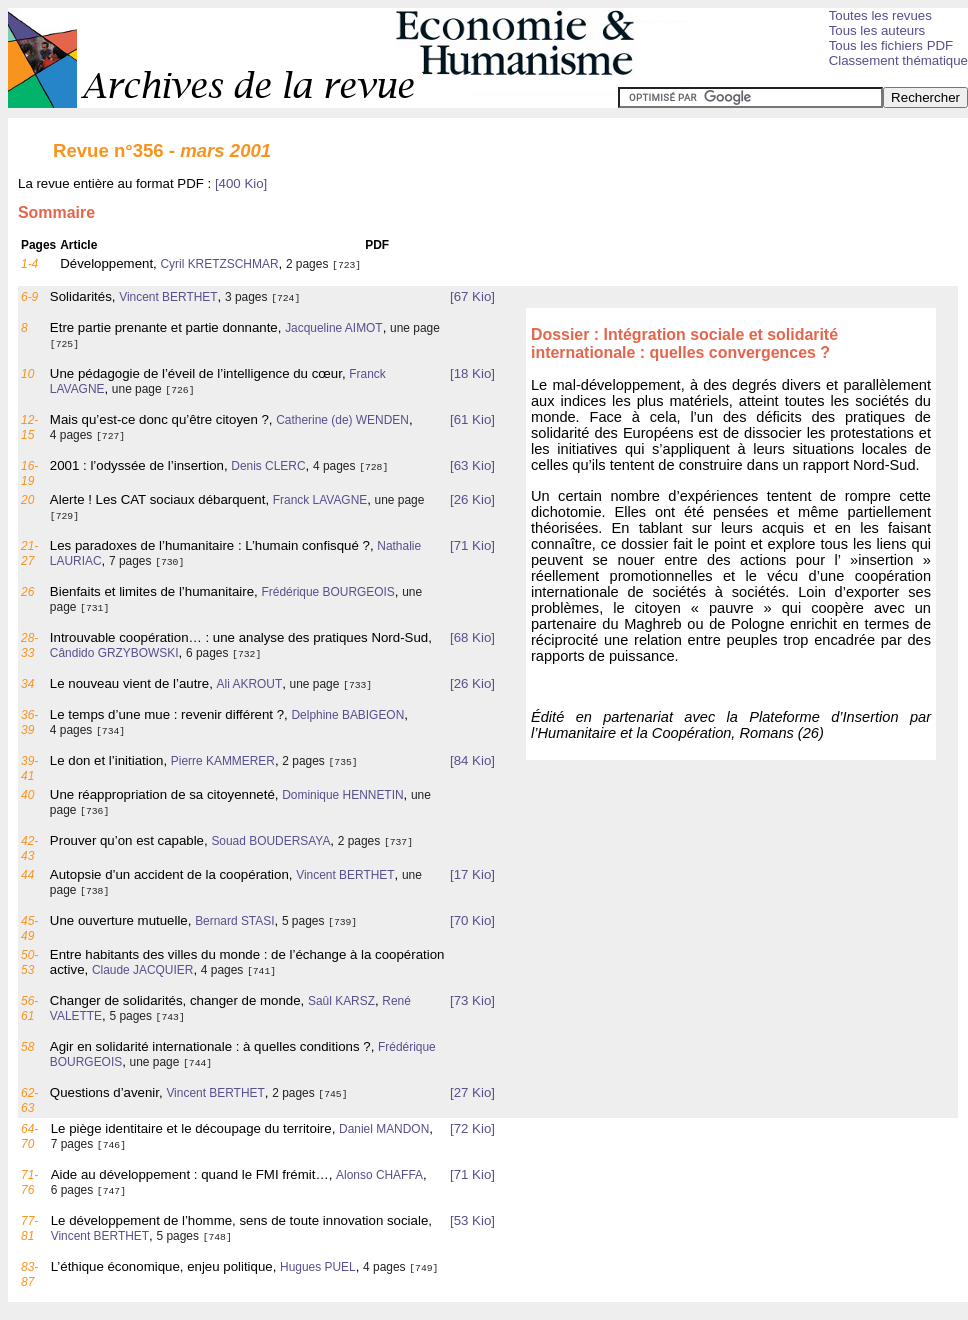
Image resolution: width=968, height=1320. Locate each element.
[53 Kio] (472, 1220)
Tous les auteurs (877, 30)
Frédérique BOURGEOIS (327, 592)
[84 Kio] (472, 760)
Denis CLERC (268, 466)
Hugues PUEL (318, 1267)
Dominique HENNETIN (342, 795)
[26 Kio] (472, 499)
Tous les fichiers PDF (891, 45)
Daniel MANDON (384, 1129)
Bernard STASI (234, 921)
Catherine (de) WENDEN (342, 420)
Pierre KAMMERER (223, 761)
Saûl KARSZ (341, 1001)
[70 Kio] (472, 920)
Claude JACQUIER (143, 970)
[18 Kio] (472, 373)
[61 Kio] (472, 419)
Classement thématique (898, 60)
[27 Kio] (472, 1092)
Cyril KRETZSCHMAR (219, 264)
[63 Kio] (472, 465)
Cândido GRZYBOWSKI (114, 653)
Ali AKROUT (250, 684)
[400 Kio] (241, 183)
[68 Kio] (472, 637)
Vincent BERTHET (168, 297)
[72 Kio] (472, 1128)
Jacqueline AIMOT (334, 328)
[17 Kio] (472, 874)
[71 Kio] (472, 545)
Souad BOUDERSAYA (270, 841)
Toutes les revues (880, 15)
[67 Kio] (472, 296)
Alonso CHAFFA (379, 1175)
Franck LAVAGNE (320, 500)
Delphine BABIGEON (347, 715)
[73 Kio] (472, 1000)
